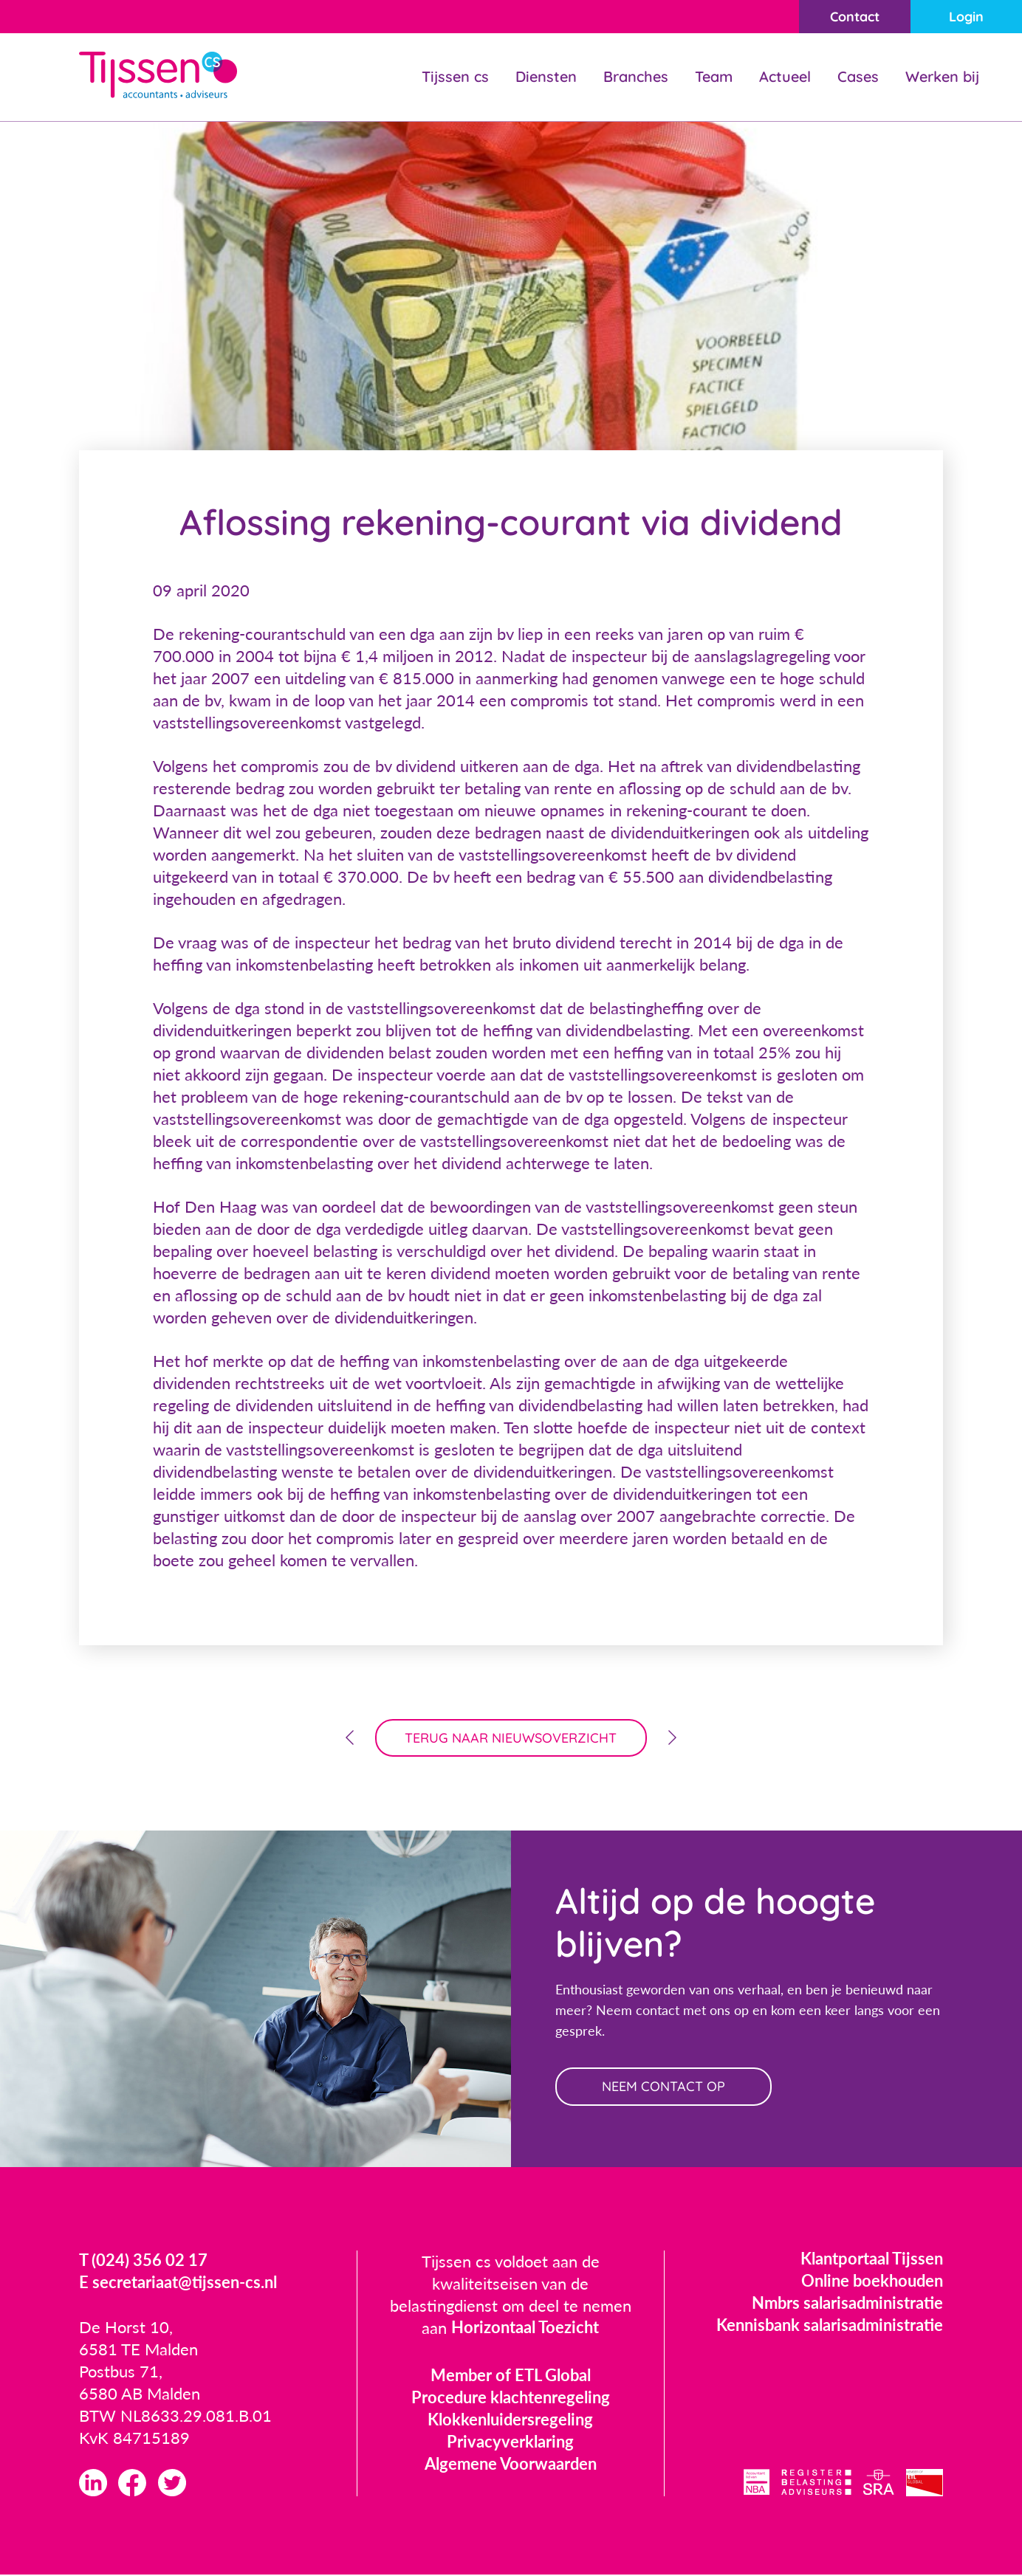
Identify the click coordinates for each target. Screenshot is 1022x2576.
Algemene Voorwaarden (511, 2464)
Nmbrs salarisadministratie (847, 2303)
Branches (635, 76)
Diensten (546, 76)
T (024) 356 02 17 (143, 2261)
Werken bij (942, 76)
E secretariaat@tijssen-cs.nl (178, 2283)
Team (714, 76)
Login (966, 16)
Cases (858, 76)
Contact (854, 16)
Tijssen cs (455, 76)
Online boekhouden (872, 2281)
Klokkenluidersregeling (510, 2420)
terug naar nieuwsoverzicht (511, 1737)
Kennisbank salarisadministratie (829, 2325)
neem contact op (664, 2087)
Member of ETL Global (511, 2376)
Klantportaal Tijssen (871, 2259)
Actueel (785, 76)
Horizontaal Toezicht (525, 2328)
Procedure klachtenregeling (510, 2398)
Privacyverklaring (510, 2442)
